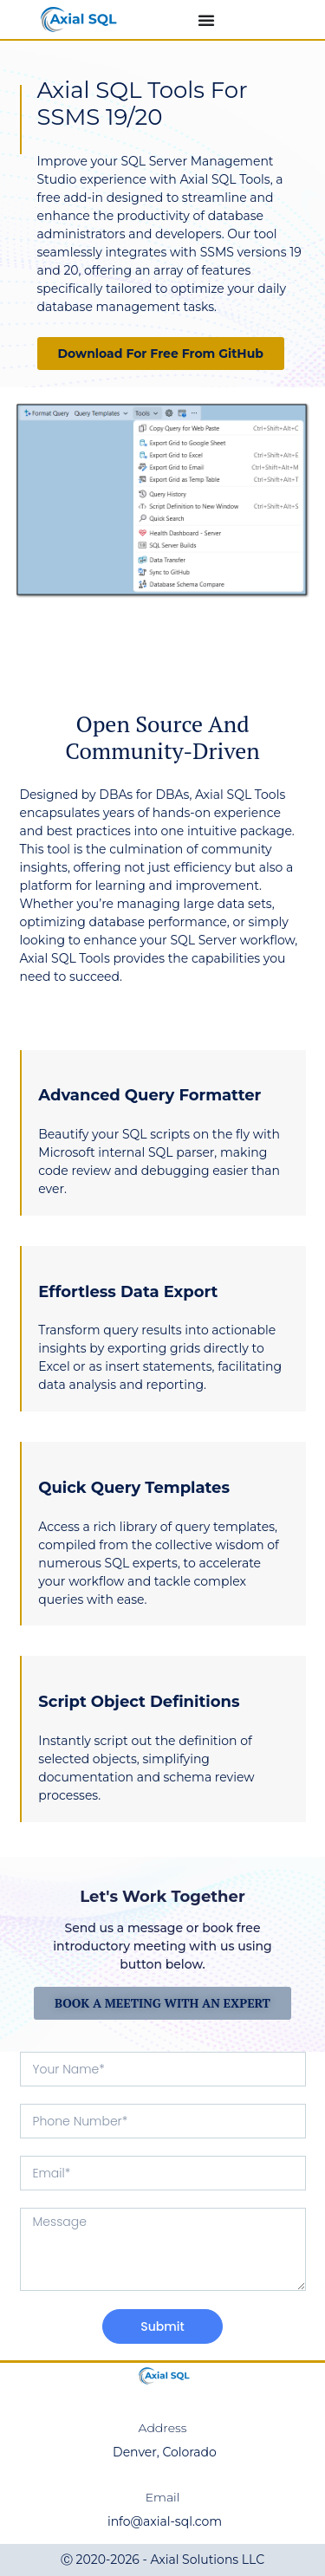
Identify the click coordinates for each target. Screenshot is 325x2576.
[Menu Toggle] (206, 20)
